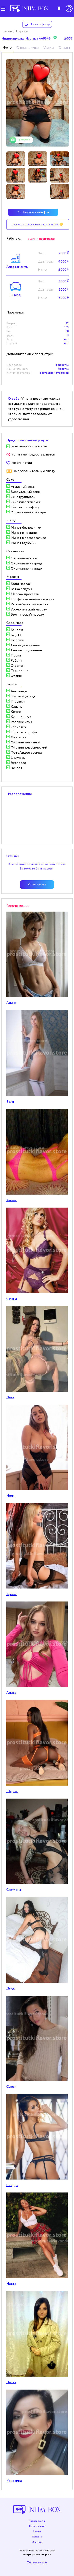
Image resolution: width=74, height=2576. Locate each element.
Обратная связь (37, 2562)
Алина (11, 1002)
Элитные (37, 2542)
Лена (10, 1397)
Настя (11, 2283)
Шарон (12, 1791)
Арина (11, 1594)
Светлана (13, 1889)
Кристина (14, 2480)
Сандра (12, 2185)
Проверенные (37, 2526)
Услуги (48, 47)
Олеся (11, 2086)
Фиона (11, 1298)
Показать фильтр (37, 24)
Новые (37, 2531)
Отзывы (64, 47)
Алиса (11, 1692)
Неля (10, 1495)
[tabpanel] (37, 103)
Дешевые (37, 2537)
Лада (10, 1988)
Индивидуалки (37, 2521)
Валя (10, 1101)
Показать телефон (33, 212)
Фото (7, 47)
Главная (7, 31)
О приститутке (27, 47)
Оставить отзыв (37, 884)
